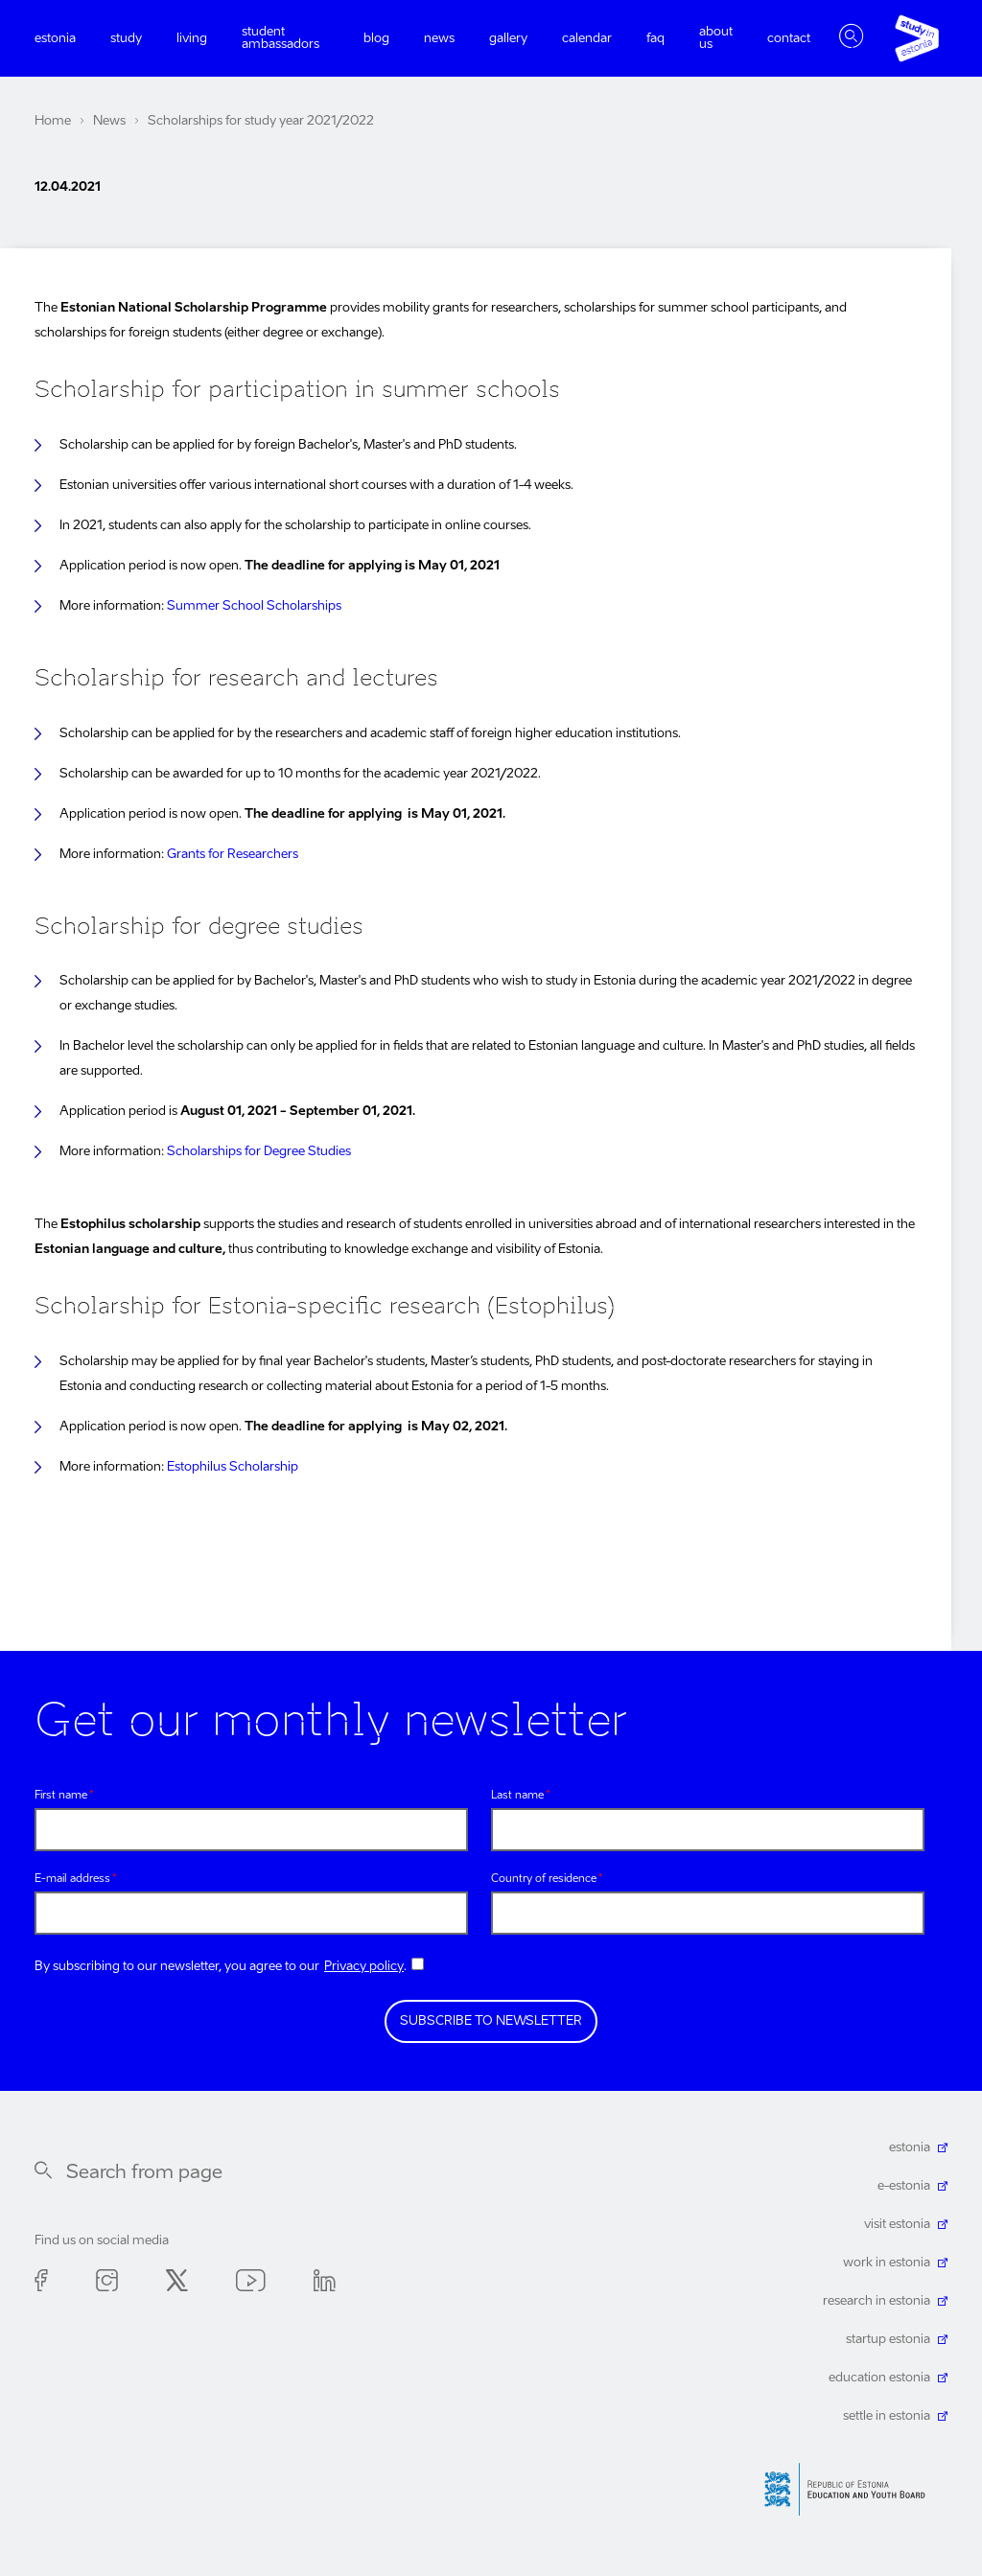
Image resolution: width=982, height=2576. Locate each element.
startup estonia (888, 2339)
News (439, 39)
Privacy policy (364, 1967)
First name (61, 1796)
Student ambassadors (280, 38)
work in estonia (886, 2263)
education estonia (879, 2378)
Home (53, 121)
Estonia (55, 39)
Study (126, 39)
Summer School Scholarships (254, 606)
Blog (376, 39)
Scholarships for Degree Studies (259, 1152)
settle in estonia (886, 2416)
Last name (517, 1796)
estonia (909, 2148)
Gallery (508, 39)
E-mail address (72, 1879)
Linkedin (325, 2284)
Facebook (41, 2284)
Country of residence (543, 1879)
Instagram (107, 2284)
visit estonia (897, 2224)
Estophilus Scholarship (232, 1467)
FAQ (655, 39)
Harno (851, 2489)
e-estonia (903, 2186)
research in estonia (876, 2301)
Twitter (177, 2284)
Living (191, 39)
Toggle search (852, 38)
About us (716, 38)
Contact (788, 39)
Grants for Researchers (232, 854)
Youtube (251, 2284)
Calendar (587, 39)
